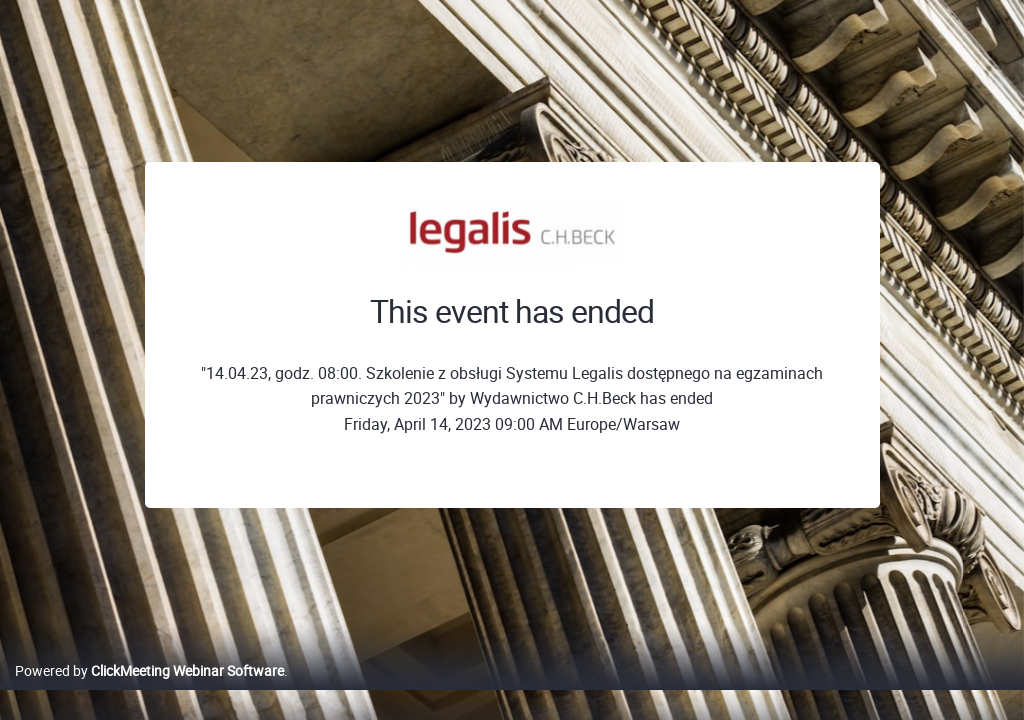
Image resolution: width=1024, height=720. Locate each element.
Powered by (149, 691)
